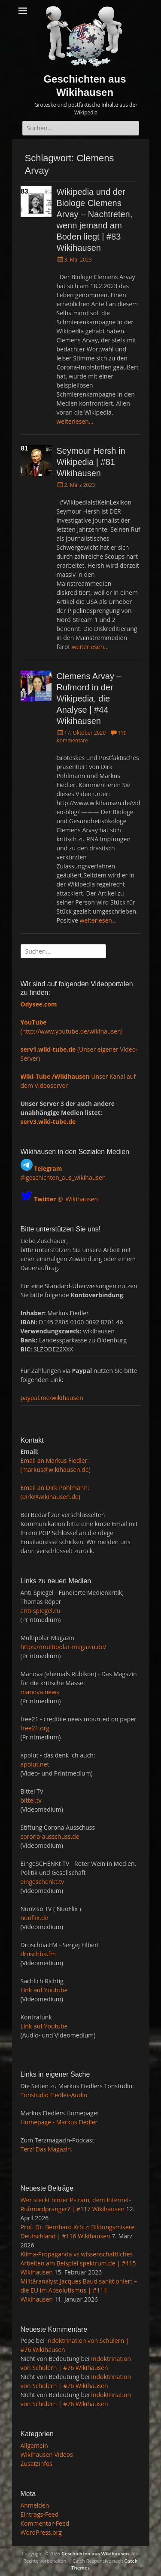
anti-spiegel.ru (41, 1611)
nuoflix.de (35, 1918)
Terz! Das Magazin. (47, 2149)
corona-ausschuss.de (50, 1836)
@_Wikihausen (66, 1199)
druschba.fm (38, 1954)
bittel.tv (31, 1800)
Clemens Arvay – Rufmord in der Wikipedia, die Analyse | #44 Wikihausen (89, 698)
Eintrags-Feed (40, 2514)
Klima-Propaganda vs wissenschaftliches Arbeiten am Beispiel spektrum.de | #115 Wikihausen (78, 2263)
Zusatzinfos (37, 2463)
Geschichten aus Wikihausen (95, 2553)
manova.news (40, 1692)
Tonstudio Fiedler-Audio (54, 2095)
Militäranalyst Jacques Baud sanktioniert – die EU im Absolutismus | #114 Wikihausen (79, 2290)
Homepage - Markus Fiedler (59, 2122)
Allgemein (34, 2445)
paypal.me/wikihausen (52, 1398)
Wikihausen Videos (47, 2454)
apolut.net (35, 1764)
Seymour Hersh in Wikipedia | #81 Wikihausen (91, 462)
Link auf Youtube (44, 1990)
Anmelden (35, 2505)
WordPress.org (41, 2532)
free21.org (35, 1728)
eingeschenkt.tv (42, 1881)
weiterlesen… (75, 421)
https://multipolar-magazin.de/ (63, 1647)
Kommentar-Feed (45, 2523)
